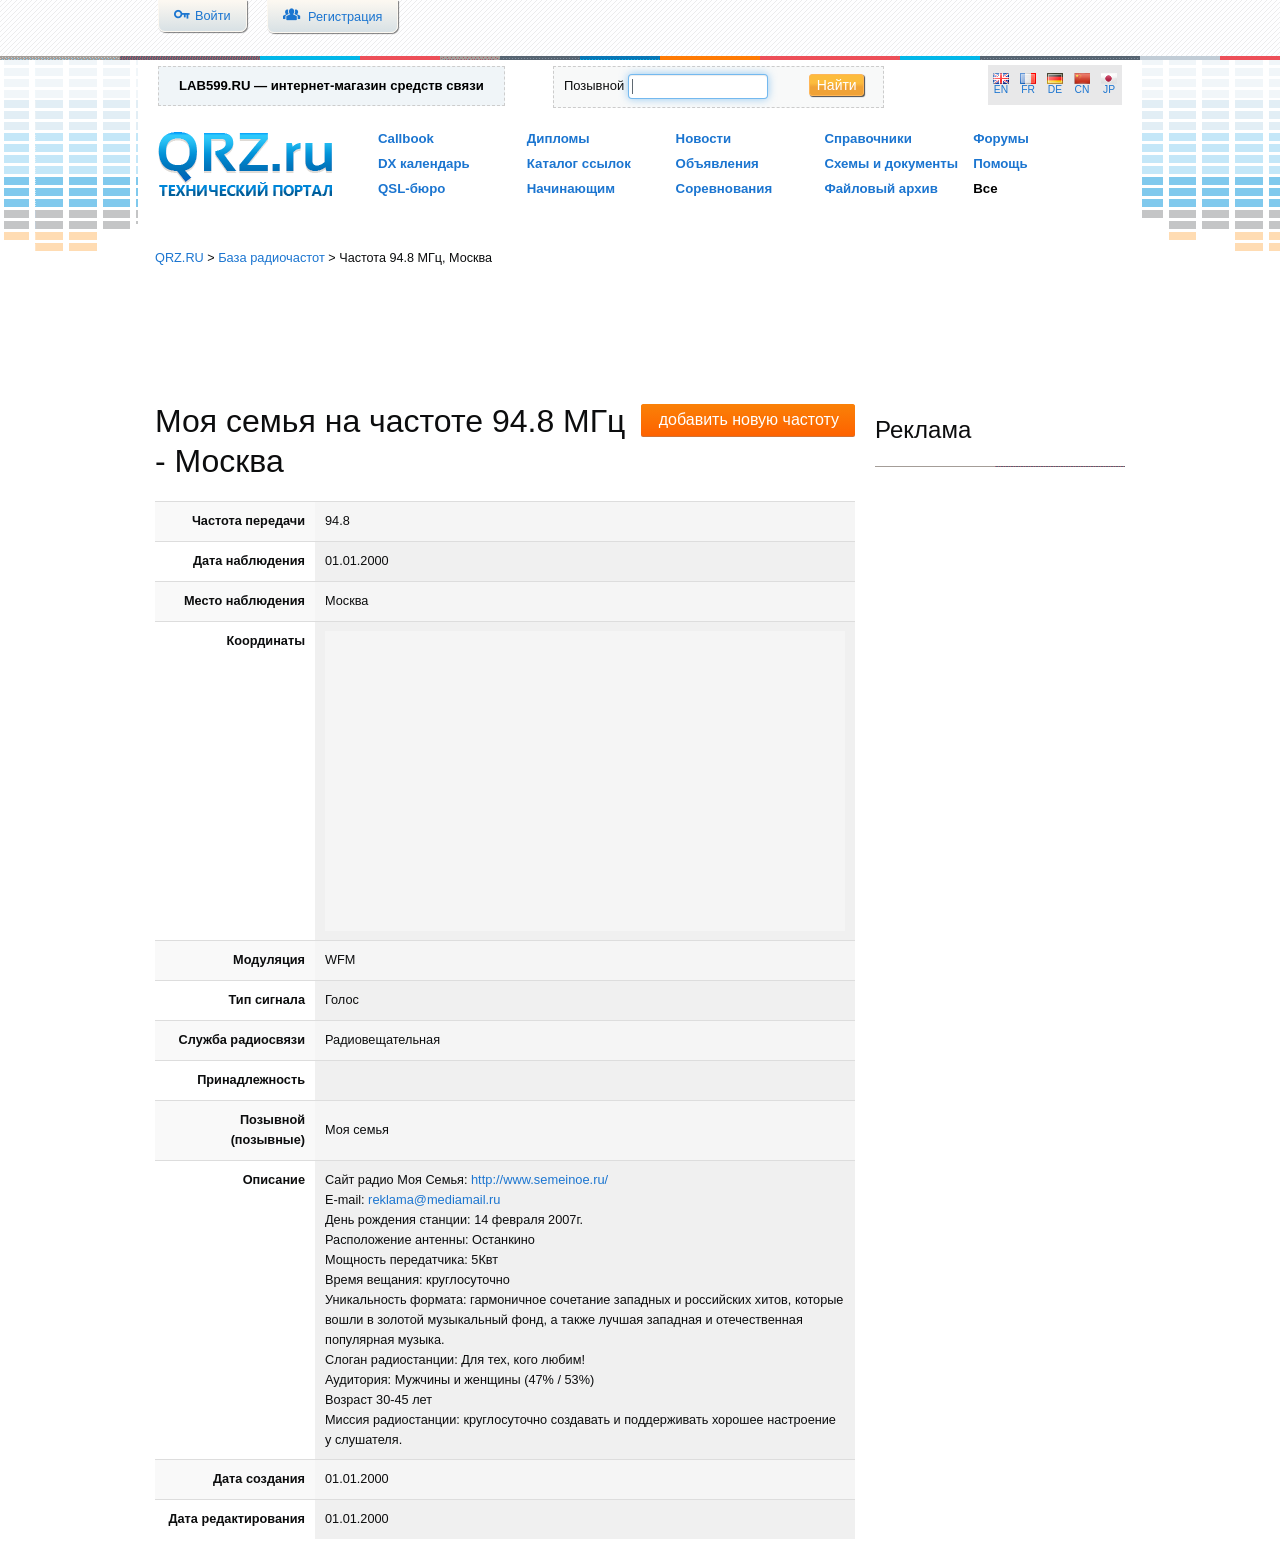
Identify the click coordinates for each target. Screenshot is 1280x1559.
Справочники (867, 138)
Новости (704, 138)
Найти (837, 85)
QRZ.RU (179, 257)
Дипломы (558, 138)
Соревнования (724, 188)
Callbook (406, 138)
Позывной (594, 85)
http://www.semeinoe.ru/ (539, 1179)
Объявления (717, 163)
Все (985, 188)
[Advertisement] (640, 335)
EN (1001, 89)
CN (1082, 89)
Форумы (1001, 138)
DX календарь (424, 163)
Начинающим (571, 188)
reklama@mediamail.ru (434, 1199)
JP (1109, 89)
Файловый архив (880, 188)
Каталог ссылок (579, 163)
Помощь (1000, 163)
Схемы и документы (891, 163)
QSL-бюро (411, 188)
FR (1028, 89)
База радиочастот (271, 257)
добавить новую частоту (749, 419)
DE (1055, 89)
